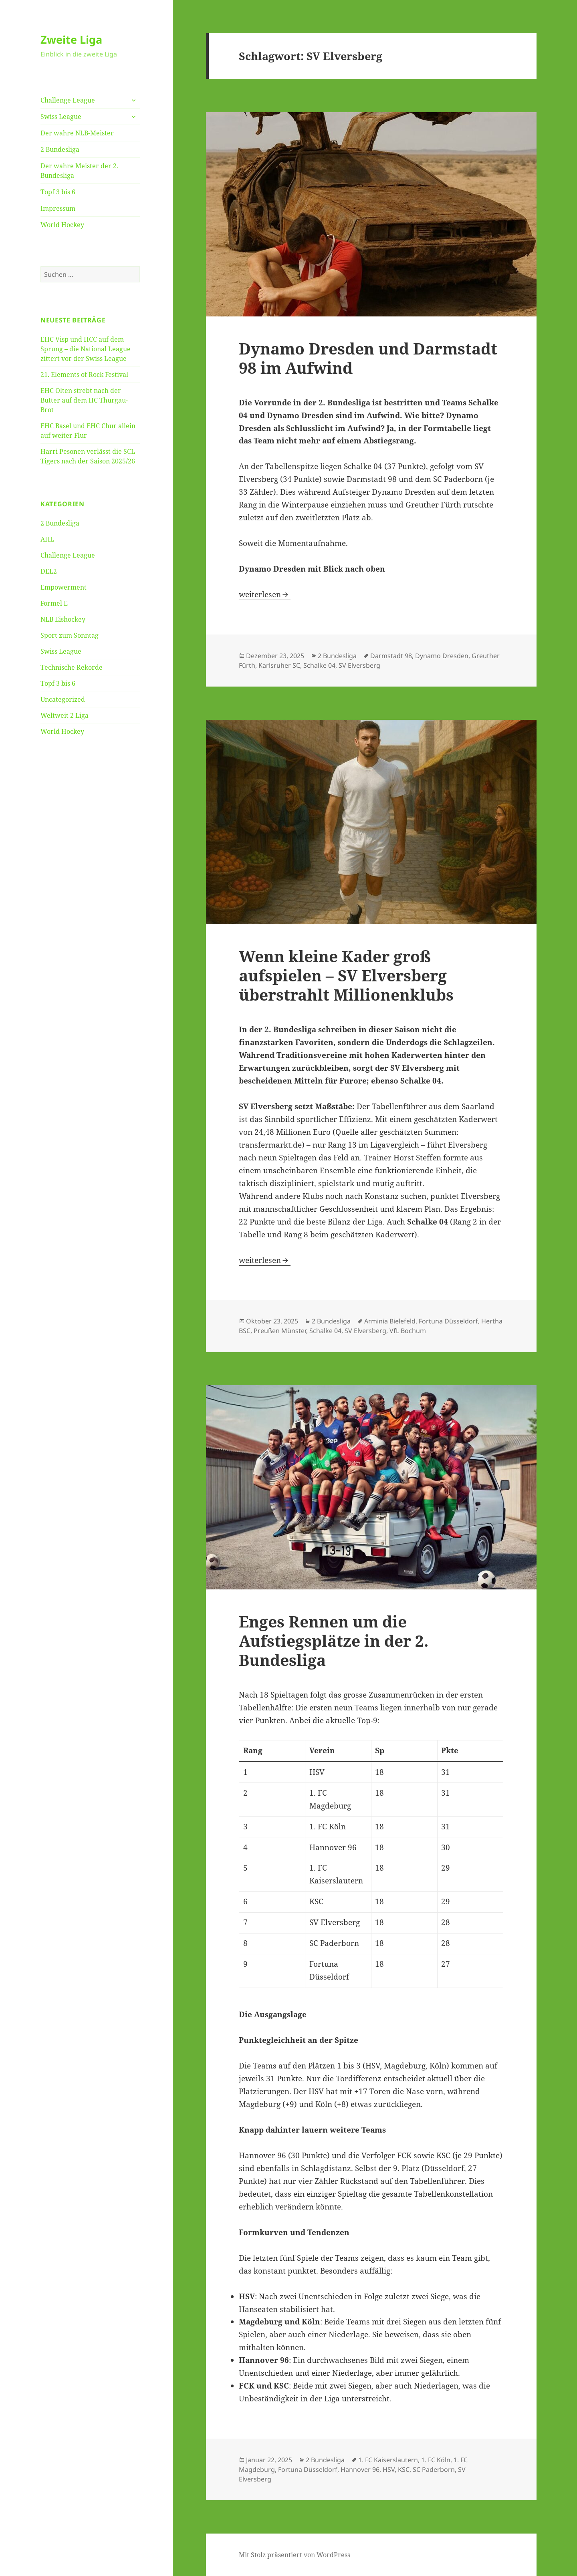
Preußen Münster (280, 1330)
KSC (404, 2469)
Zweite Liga (71, 39)
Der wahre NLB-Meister (77, 133)
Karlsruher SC (279, 665)
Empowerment (63, 587)
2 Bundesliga (59, 149)
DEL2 (48, 571)
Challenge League (67, 100)
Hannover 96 (360, 2469)
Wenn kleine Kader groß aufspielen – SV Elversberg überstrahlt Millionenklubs (346, 975)
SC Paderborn (434, 2469)
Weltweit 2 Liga (64, 715)
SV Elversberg (359, 665)
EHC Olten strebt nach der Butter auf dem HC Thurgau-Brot (84, 400)
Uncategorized (62, 699)
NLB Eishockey (62, 619)
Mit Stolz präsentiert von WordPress (294, 2554)
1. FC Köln (435, 2459)
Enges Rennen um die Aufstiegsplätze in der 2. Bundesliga (333, 1640)
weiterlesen (265, 594)
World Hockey (62, 224)
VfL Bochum (407, 1330)
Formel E (54, 603)
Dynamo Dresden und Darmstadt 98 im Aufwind (368, 358)
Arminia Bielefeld (390, 1321)
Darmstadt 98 (391, 655)
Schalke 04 (319, 665)
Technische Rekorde (71, 667)
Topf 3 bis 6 (57, 191)
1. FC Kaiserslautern (388, 2459)
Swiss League (60, 116)
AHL (47, 539)
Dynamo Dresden (441, 655)
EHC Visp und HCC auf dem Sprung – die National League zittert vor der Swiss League (85, 349)
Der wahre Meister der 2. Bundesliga (79, 170)
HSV (389, 2469)
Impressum (57, 208)
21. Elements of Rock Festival (84, 374)
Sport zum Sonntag (69, 635)
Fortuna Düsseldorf (448, 1321)
